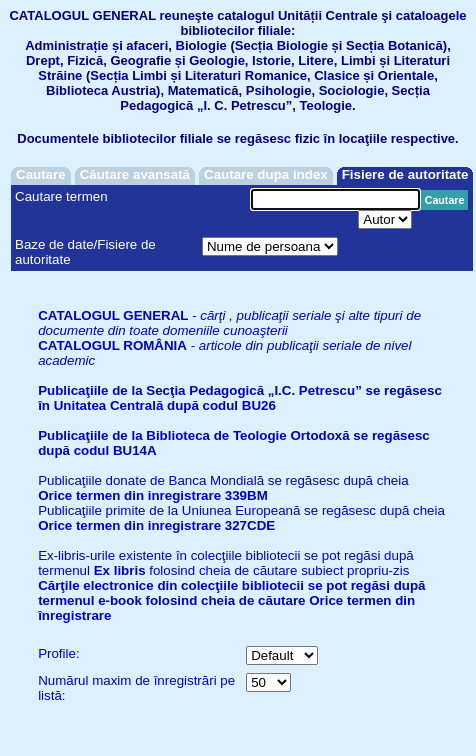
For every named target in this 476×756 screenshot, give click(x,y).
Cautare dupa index (266, 174)
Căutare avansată (135, 174)
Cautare (41, 174)
